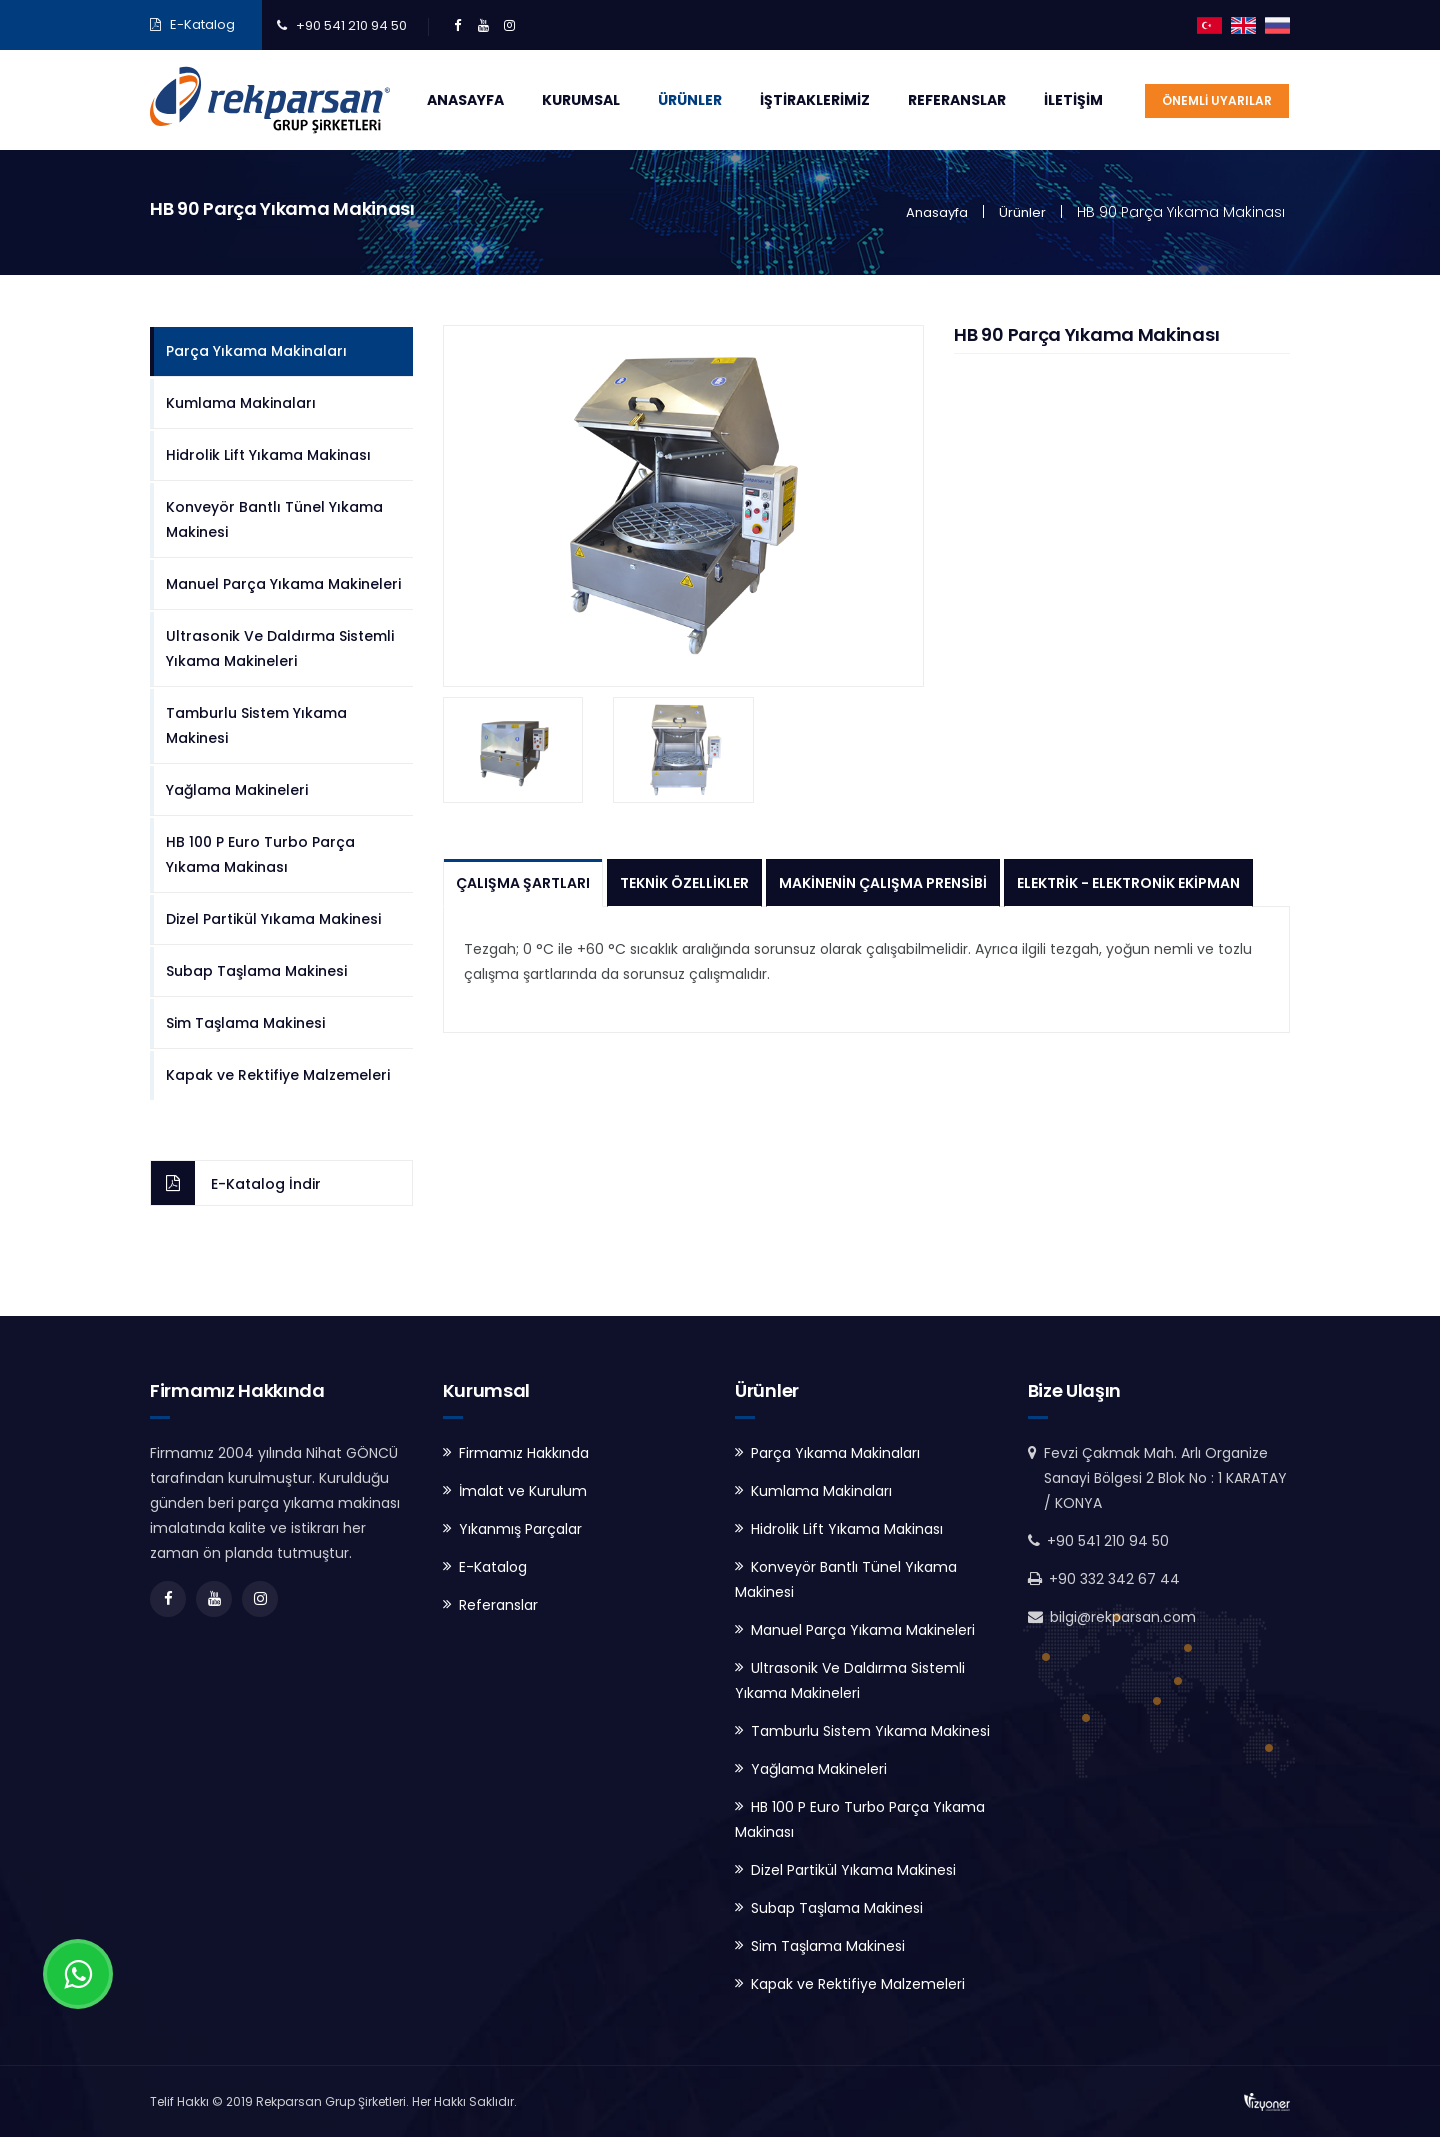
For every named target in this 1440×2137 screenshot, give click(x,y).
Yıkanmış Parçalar (520, 1529)
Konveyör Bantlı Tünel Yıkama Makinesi (274, 519)
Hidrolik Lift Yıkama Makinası (268, 455)
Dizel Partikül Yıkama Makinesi (273, 919)
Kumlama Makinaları (241, 403)
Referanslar (957, 100)
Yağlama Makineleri (237, 790)
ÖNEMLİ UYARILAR (1217, 100)
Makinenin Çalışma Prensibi (883, 883)
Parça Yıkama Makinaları (256, 351)
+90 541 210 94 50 (351, 25)
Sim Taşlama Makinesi (245, 1023)
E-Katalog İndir (266, 1184)
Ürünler (690, 100)
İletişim (1073, 100)
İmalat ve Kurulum (523, 1491)
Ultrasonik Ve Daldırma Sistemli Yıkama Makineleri (280, 648)
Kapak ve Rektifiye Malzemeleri (278, 1075)
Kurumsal (581, 100)
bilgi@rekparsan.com (1123, 1617)
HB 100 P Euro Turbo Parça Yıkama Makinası (260, 854)
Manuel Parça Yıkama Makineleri (283, 584)
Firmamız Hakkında (524, 1453)
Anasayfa (465, 100)
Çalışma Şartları (523, 883)
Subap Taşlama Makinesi (256, 971)
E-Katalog (202, 24)
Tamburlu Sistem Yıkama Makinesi (256, 725)
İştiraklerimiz (815, 100)
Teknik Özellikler (684, 883)
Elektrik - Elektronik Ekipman (1128, 883)
